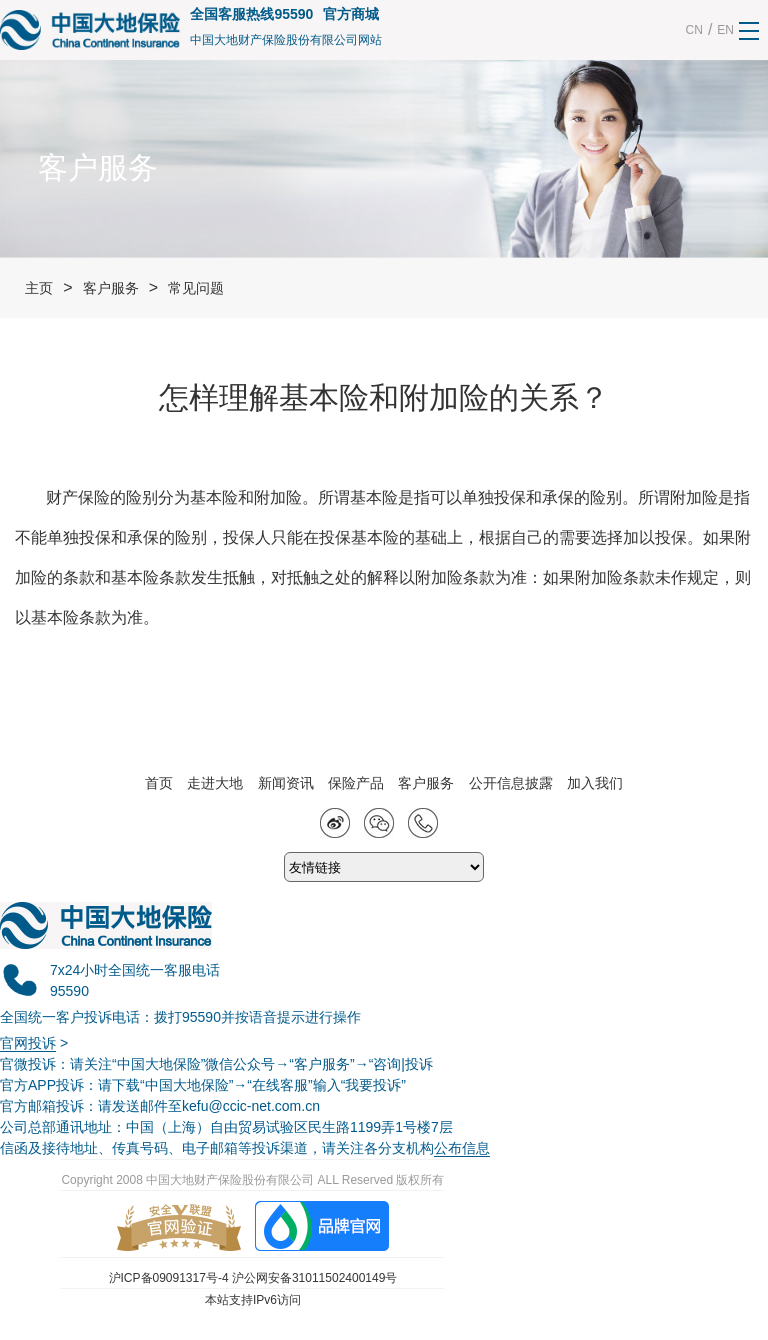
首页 (159, 783)
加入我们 (595, 783)
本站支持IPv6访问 (253, 1300)
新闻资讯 (286, 783)
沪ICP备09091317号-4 (169, 1278)
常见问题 (196, 288)
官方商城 (351, 14)
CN (694, 30)
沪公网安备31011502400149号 (314, 1278)
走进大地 (215, 783)
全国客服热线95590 (251, 14)
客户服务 (111, 288)
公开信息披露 (511, 783)
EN (725, 30)
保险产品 (356, 783)
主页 (39, 288)
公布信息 (462, 1148)
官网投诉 (28, 1043)
